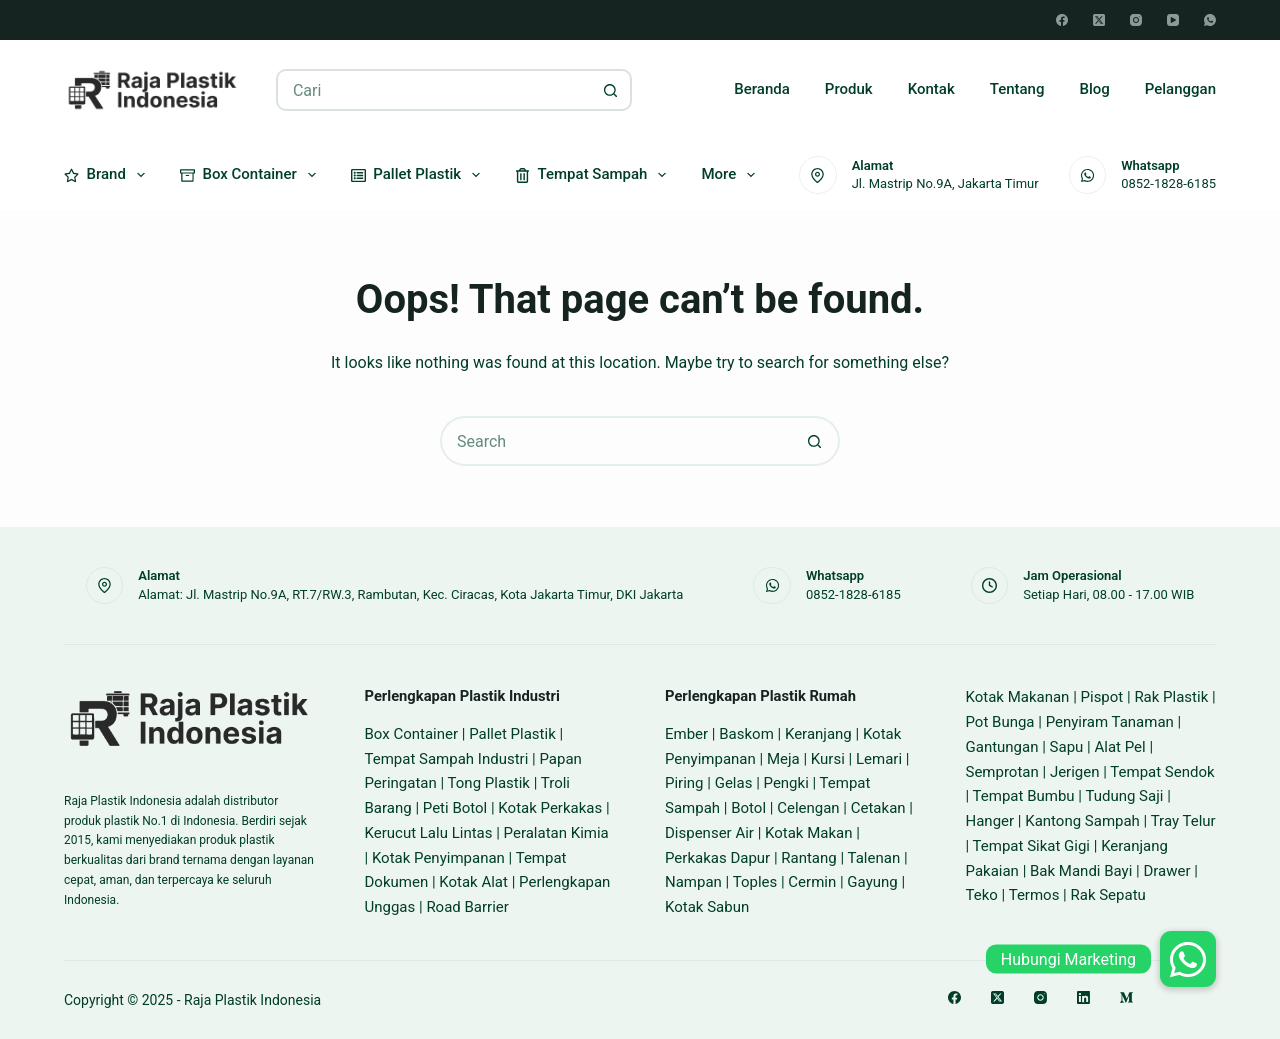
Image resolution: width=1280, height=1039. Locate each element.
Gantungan (1002, 747)
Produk (849, 89)
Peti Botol (455, 808)
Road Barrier (467, 907)
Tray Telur (1183, 821)
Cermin (812, 882)
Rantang (808, 858)
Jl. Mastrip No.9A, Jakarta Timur (945, 183)
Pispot (1102, 697)
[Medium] (1126, 997)
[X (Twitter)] (1099, 20)
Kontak (931, 89)
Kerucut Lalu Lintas (429, 833)
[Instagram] (1136, 20)
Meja (783, 759)
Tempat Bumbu (1024, 796)
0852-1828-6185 (1168, 183)
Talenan (874, 858)
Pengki (786, 783)
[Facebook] (1062, 20)
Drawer (1166, 871)
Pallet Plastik (419, 175)
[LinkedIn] (1083, 997)
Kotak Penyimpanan (438, 858)
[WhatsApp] (1210, 20)
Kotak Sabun (707, 907)
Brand (108, 175)
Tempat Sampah (594, 175)
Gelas (734, 783)
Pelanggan (1180, 89)
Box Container (252, 175)
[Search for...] (433, 90)
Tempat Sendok (1162, 772)
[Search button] (611, 90)
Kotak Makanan (1018, 697)
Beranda (762, 89)
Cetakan (878, 808)
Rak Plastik (1171, 697)
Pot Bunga (1000, 722)
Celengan (808, 808)
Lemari (879, 759)
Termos (1034, 895)
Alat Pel (1119, 747)
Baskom (746, 734)
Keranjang (818, 734)
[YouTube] (1173, 20)
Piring (684, 783)
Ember (686, 734)
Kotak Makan (808, 833)
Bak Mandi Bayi (1081, 871)
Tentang (1017, 89)
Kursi (828, 759)
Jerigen (1075, 772)
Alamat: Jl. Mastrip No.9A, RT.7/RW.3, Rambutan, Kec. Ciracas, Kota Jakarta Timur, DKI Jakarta (410, 594)
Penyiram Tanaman (1110, 722)
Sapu (1067, 747)
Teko (982, 895)
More (732, 175)
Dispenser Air (709, 833)
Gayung (872, 882)
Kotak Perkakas (550, 808)
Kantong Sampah (1082, 821)
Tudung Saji (1124, 796)
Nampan (693, 882)
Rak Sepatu (1107, 895)
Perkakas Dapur (717, 858)
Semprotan (1002, 772)
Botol (748, 808)
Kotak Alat (473, 882)
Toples (755, 882)
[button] (1188, 959)
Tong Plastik (489, 783)
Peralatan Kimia (556, 833)
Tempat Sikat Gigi (1031, 846)
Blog (1094, 89)
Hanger (990, 821)
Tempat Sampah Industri (447, 759)
